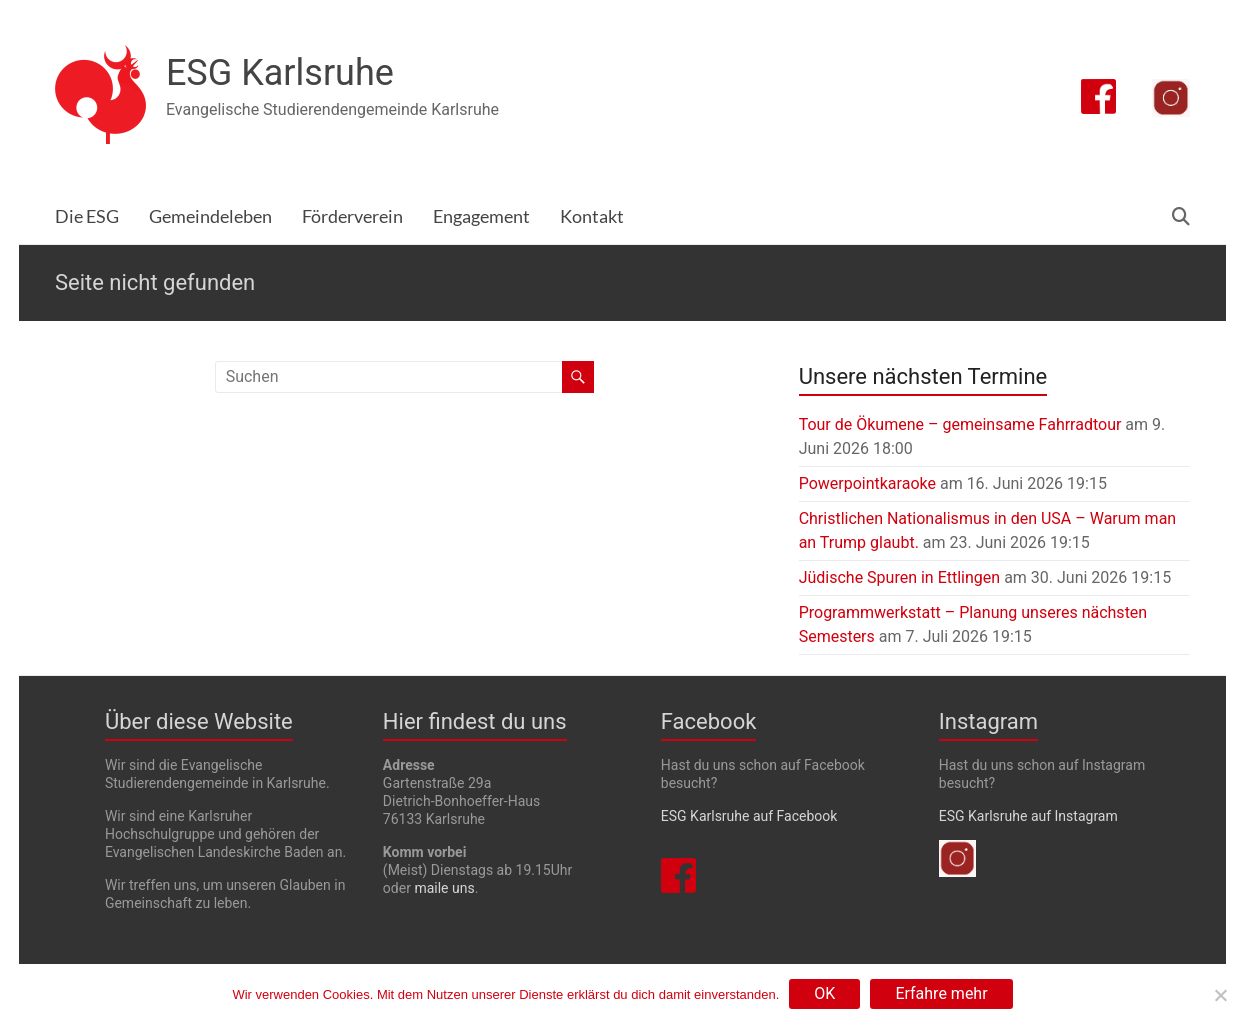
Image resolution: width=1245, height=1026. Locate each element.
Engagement (481, 216)
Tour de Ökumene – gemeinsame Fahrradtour (960, 424)
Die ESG (87, 216)
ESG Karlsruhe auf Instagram (1028, 816)
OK (824, 993)
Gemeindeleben (210, 216)
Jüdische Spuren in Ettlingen (900, 577)
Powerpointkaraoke (867, 483)
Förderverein (352, 216)
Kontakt (592, 216)
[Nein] (1220, 995)
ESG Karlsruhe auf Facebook (749, 816)
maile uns (444, 888)
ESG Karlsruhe (280, 73)
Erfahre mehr (941, 993)
